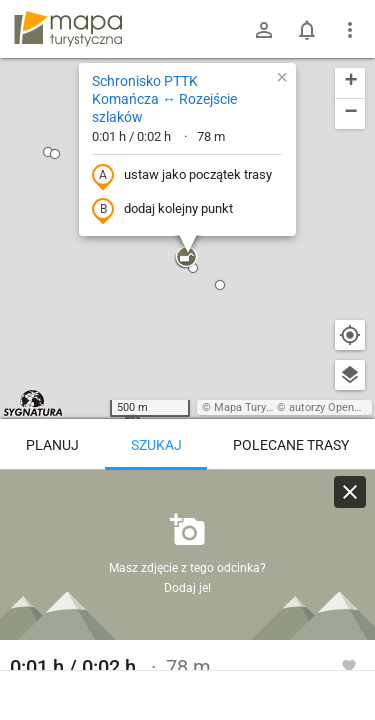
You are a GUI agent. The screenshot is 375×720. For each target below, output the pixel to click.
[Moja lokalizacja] (350, 335)
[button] (186, 258)
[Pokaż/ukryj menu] (350, 30)
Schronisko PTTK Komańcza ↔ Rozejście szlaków (164, 99)
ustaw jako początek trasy (182, 176)
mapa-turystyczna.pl (68, 29)
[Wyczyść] (350, 492)
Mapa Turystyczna (259, 407)
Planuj (52, 445)
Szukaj (156, 445)
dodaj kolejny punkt (162, 210)
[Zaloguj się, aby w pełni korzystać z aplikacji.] (349, 665)
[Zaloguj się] (264, 30)
